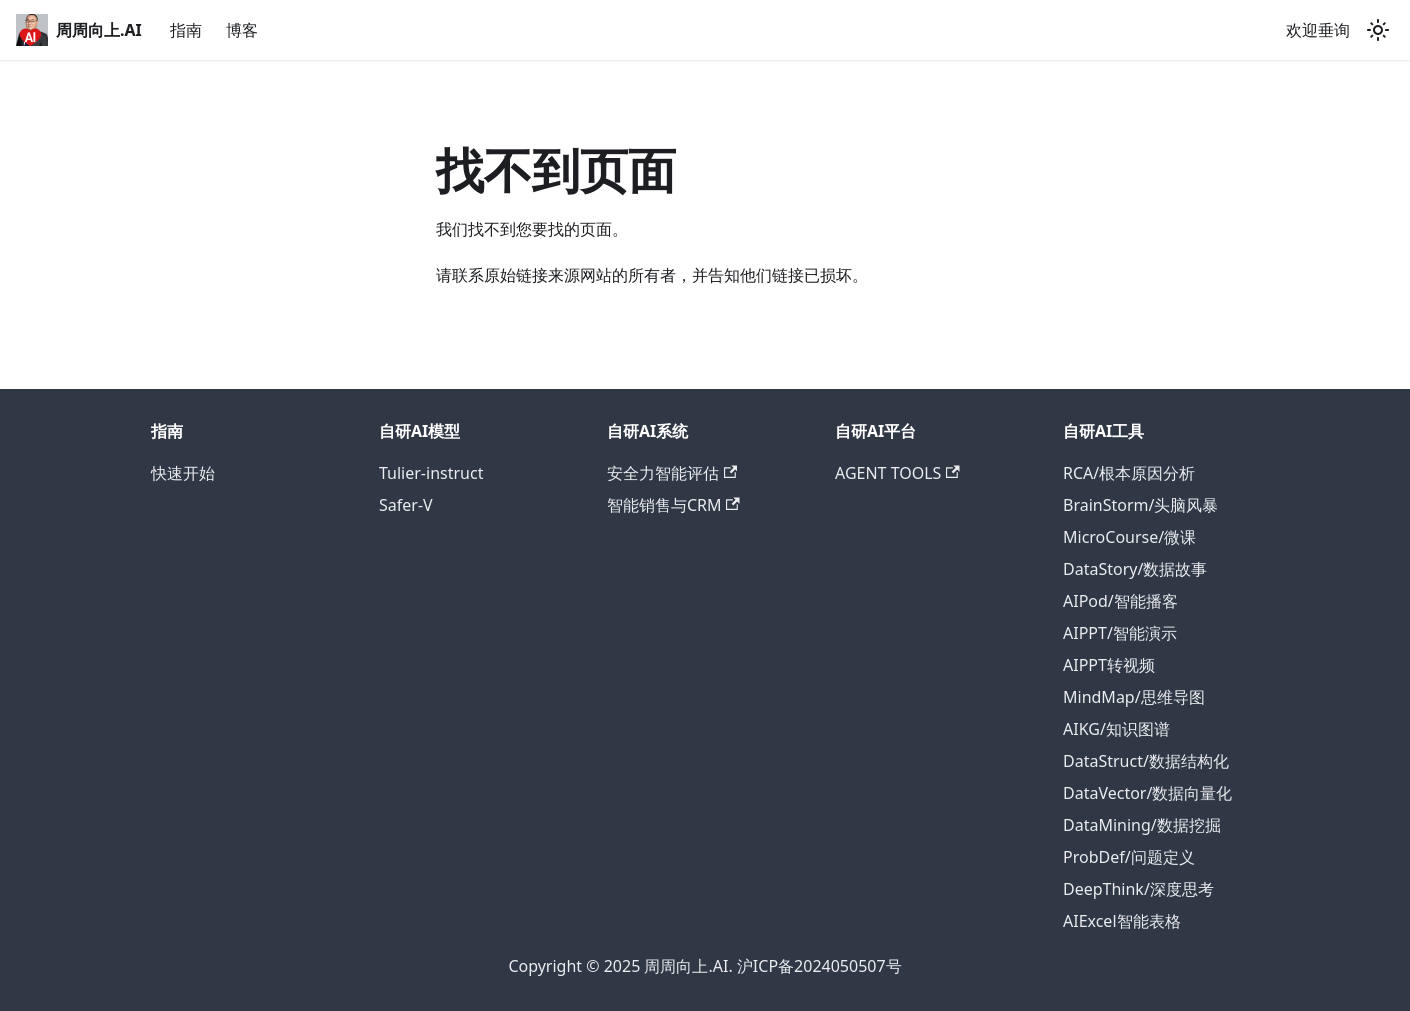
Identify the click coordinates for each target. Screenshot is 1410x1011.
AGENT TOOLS (897, 473)
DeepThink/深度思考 (1138, 889)
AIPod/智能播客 (1120, 601)
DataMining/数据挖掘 (1142, 825)
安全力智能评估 (672, 473)
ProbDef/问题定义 (1129, 857)
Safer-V (406, 505)
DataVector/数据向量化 (1147, 793)
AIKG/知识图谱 (1116, 729)
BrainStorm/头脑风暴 (1140, 505)
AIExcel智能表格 (1122, 921)
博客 (242, 30)
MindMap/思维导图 (1134, 697)
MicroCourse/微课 (1129, 537)
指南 (186, 30)
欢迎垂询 (1318, 30)
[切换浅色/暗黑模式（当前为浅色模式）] (1378, 30)
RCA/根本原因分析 (1129, 473)
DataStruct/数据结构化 (1146, 761)
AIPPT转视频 (1109, 665)
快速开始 (183, 473)
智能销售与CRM (673, 505)
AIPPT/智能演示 (1120, 633)
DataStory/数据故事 (1135, 569)
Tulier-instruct (431, 473)
